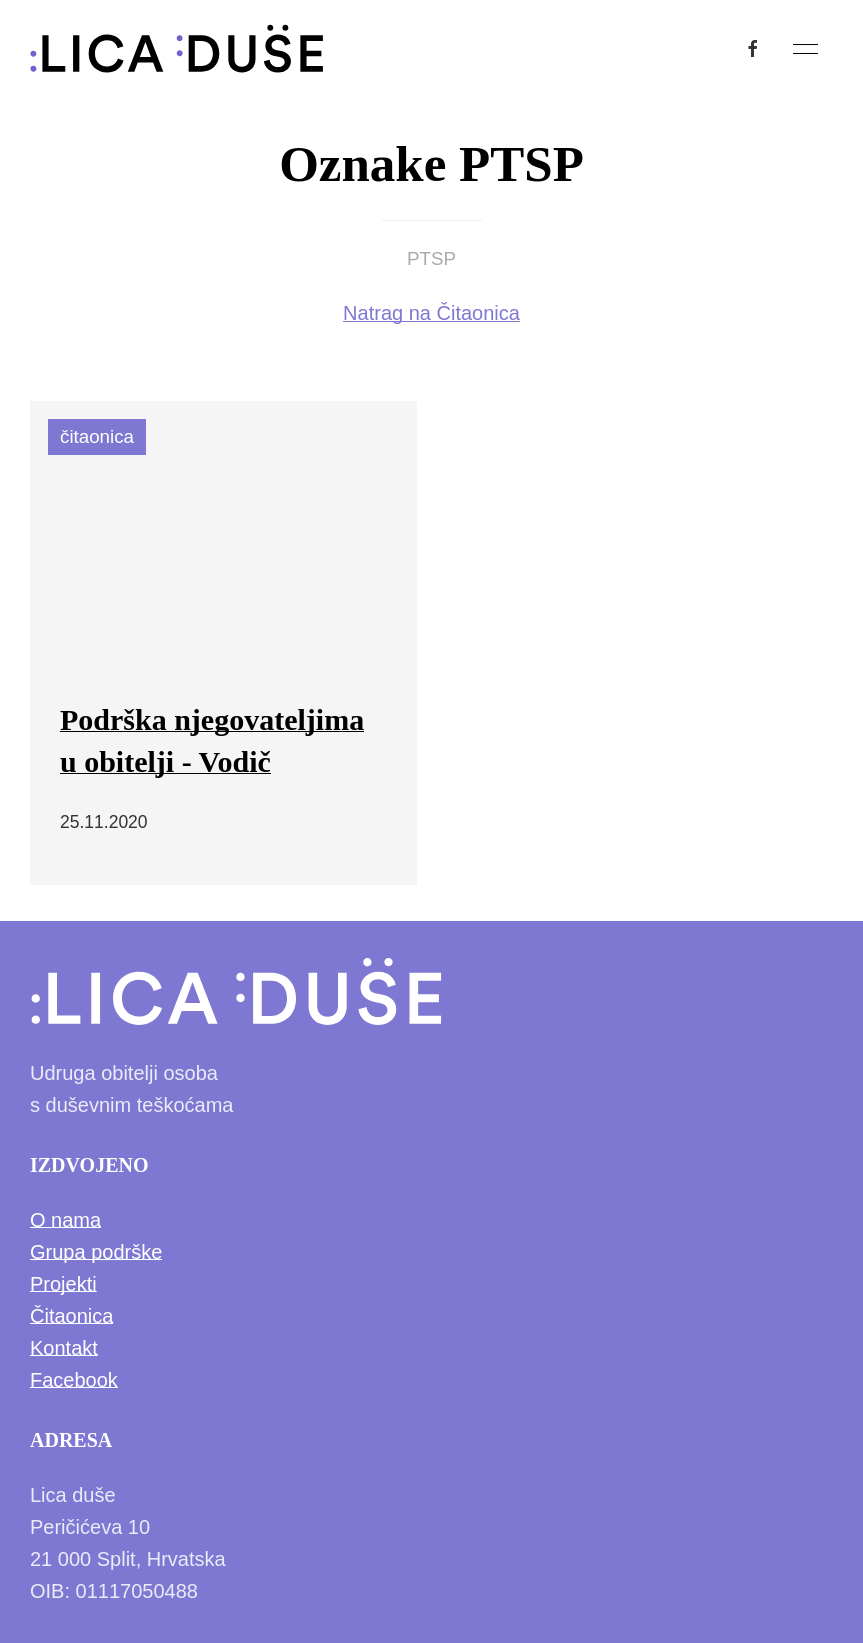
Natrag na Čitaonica (431, 313)
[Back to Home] (177, 49)
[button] (805, 49)
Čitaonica (71, 1316)
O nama (65, 1220)
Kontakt (64, 1348)
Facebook (74, 1380)
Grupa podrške (96, 1252)
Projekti (63, 1284)
